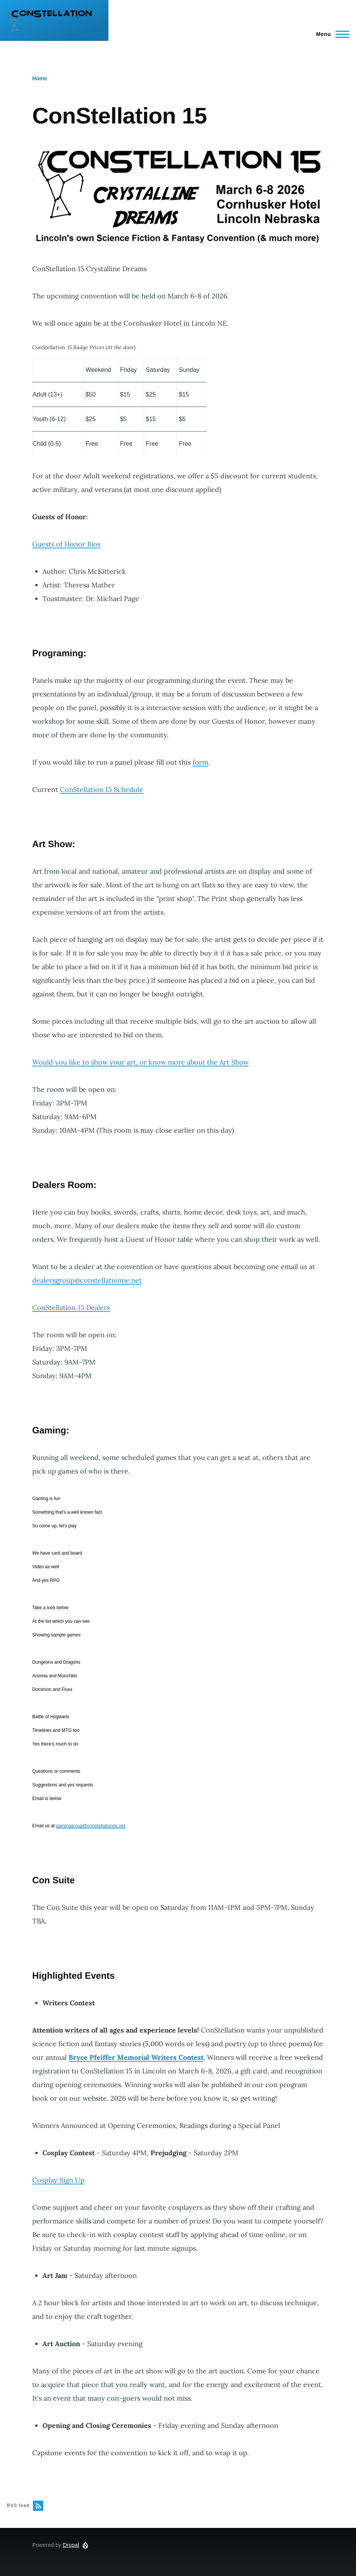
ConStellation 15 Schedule (101, 789)
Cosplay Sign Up (58, 2180)
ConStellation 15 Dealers (71, 1307)
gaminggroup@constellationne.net (90, 1825)
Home (39, 78)
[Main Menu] (330, 34)
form (200, 762)
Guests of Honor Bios (66, 544)
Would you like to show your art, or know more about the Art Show (140, 1062)
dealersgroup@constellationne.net (87, 1280)
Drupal (71, 2545)
